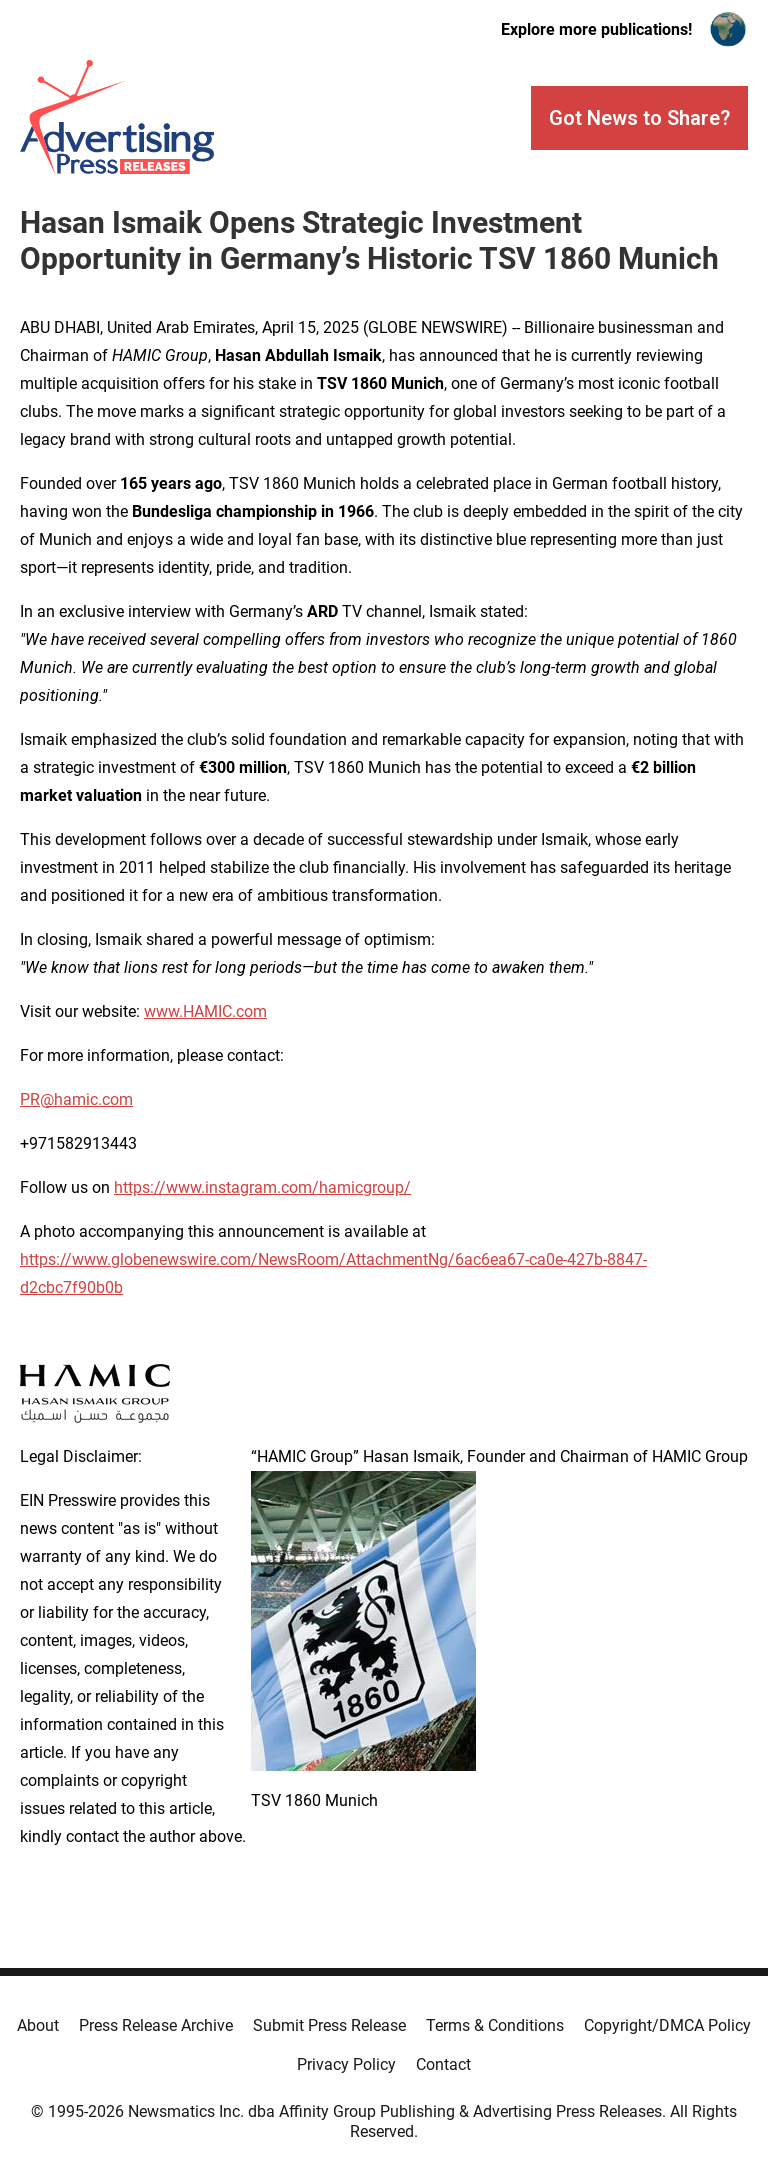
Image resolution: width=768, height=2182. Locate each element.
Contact (443, 2064)
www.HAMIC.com (205, 1011)
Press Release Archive (156, 2025)
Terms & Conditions (495, 2025)
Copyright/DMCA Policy (667, 2025)
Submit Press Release (329, 2025)
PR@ (37, 1099)
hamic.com (93, 1099)
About (38, 2025)
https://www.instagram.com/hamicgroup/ (262, 1187)
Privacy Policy (346, 2064)
